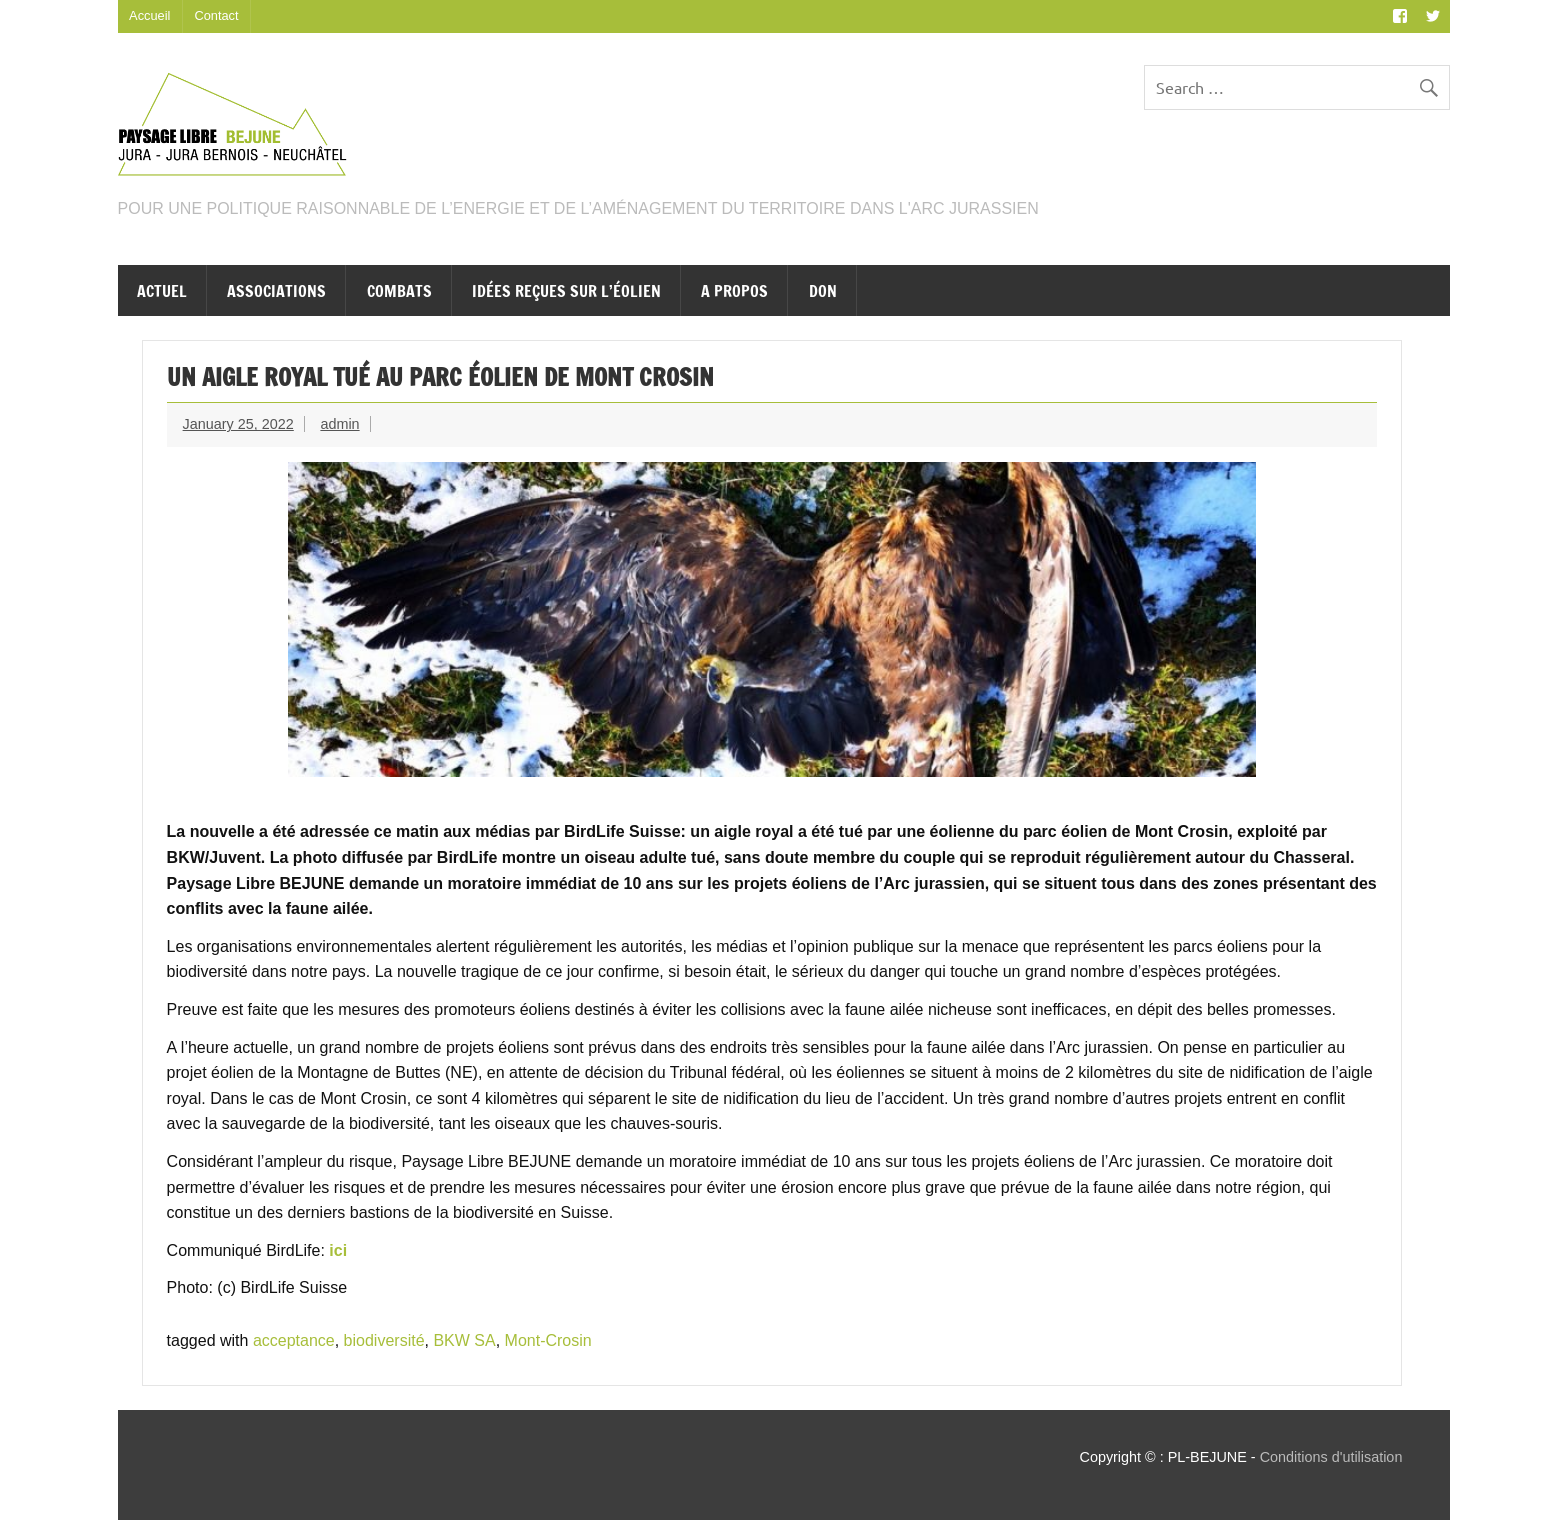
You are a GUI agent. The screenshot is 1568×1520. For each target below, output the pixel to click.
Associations (276, 291)
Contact (216, 15)
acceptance (294, 1340)
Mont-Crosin (548, 1340)
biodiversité (384, 1340)
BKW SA (464, 1340)
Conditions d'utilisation (1331, 1457)
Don (823, 291)
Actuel (162, 291)
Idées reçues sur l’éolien (566, 291)
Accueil (149, 15)
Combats (399, 291)
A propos (734, 291)
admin (339, 424)
